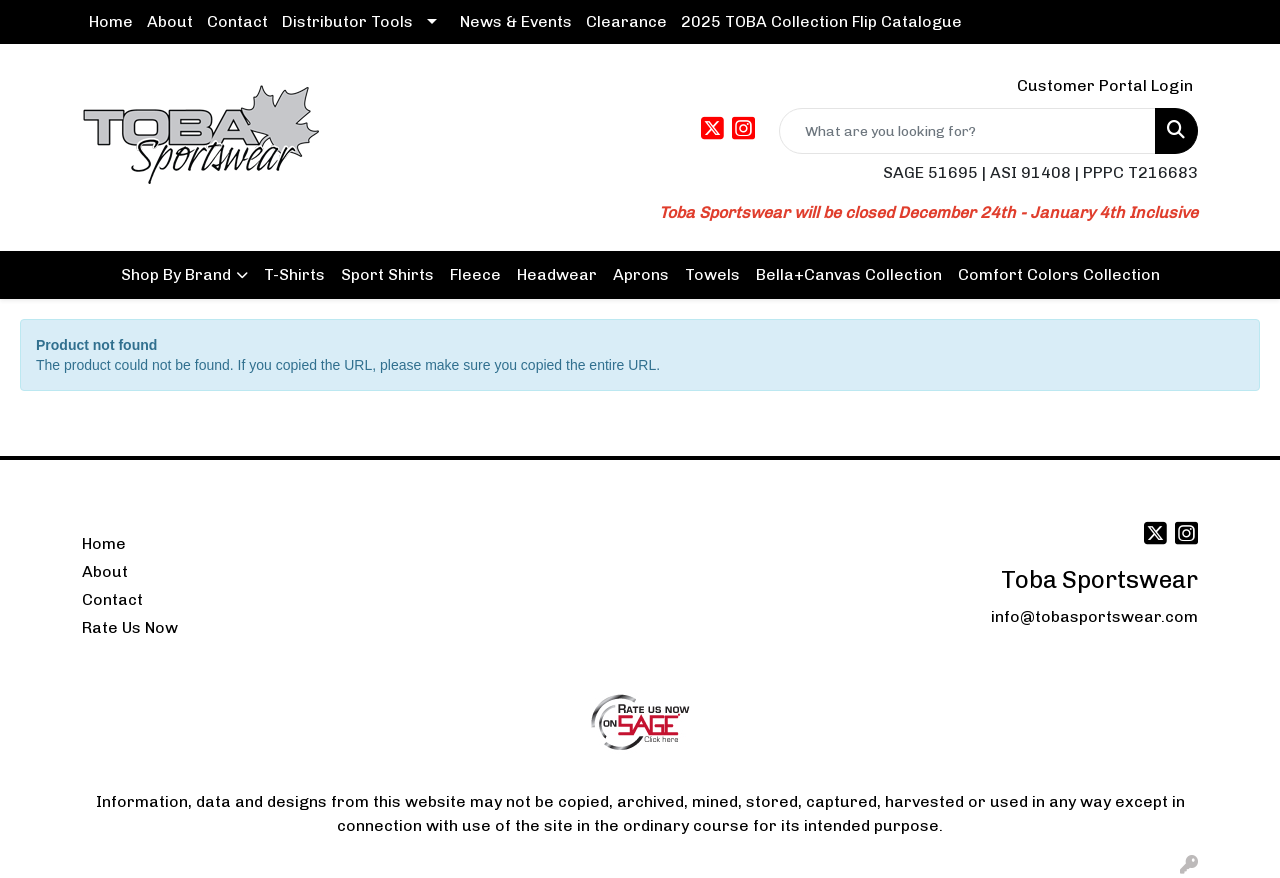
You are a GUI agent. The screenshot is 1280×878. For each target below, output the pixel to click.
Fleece (475, 274)
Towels (712, 274)
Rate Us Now (130, 627)
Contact (237, 21)
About (170, 21)
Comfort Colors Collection (1059, 274)
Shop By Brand (176, 274)
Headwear (557, 274)
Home (111, 21)
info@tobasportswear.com (1094, 616)
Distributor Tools (347, 21)
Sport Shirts (387, 274)
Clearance (626, 21)
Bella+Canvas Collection (849, 274)
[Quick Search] (967, 131)
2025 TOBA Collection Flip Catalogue (821, 21)
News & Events (516, 21)
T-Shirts (294, 274)
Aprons (641, 274)
